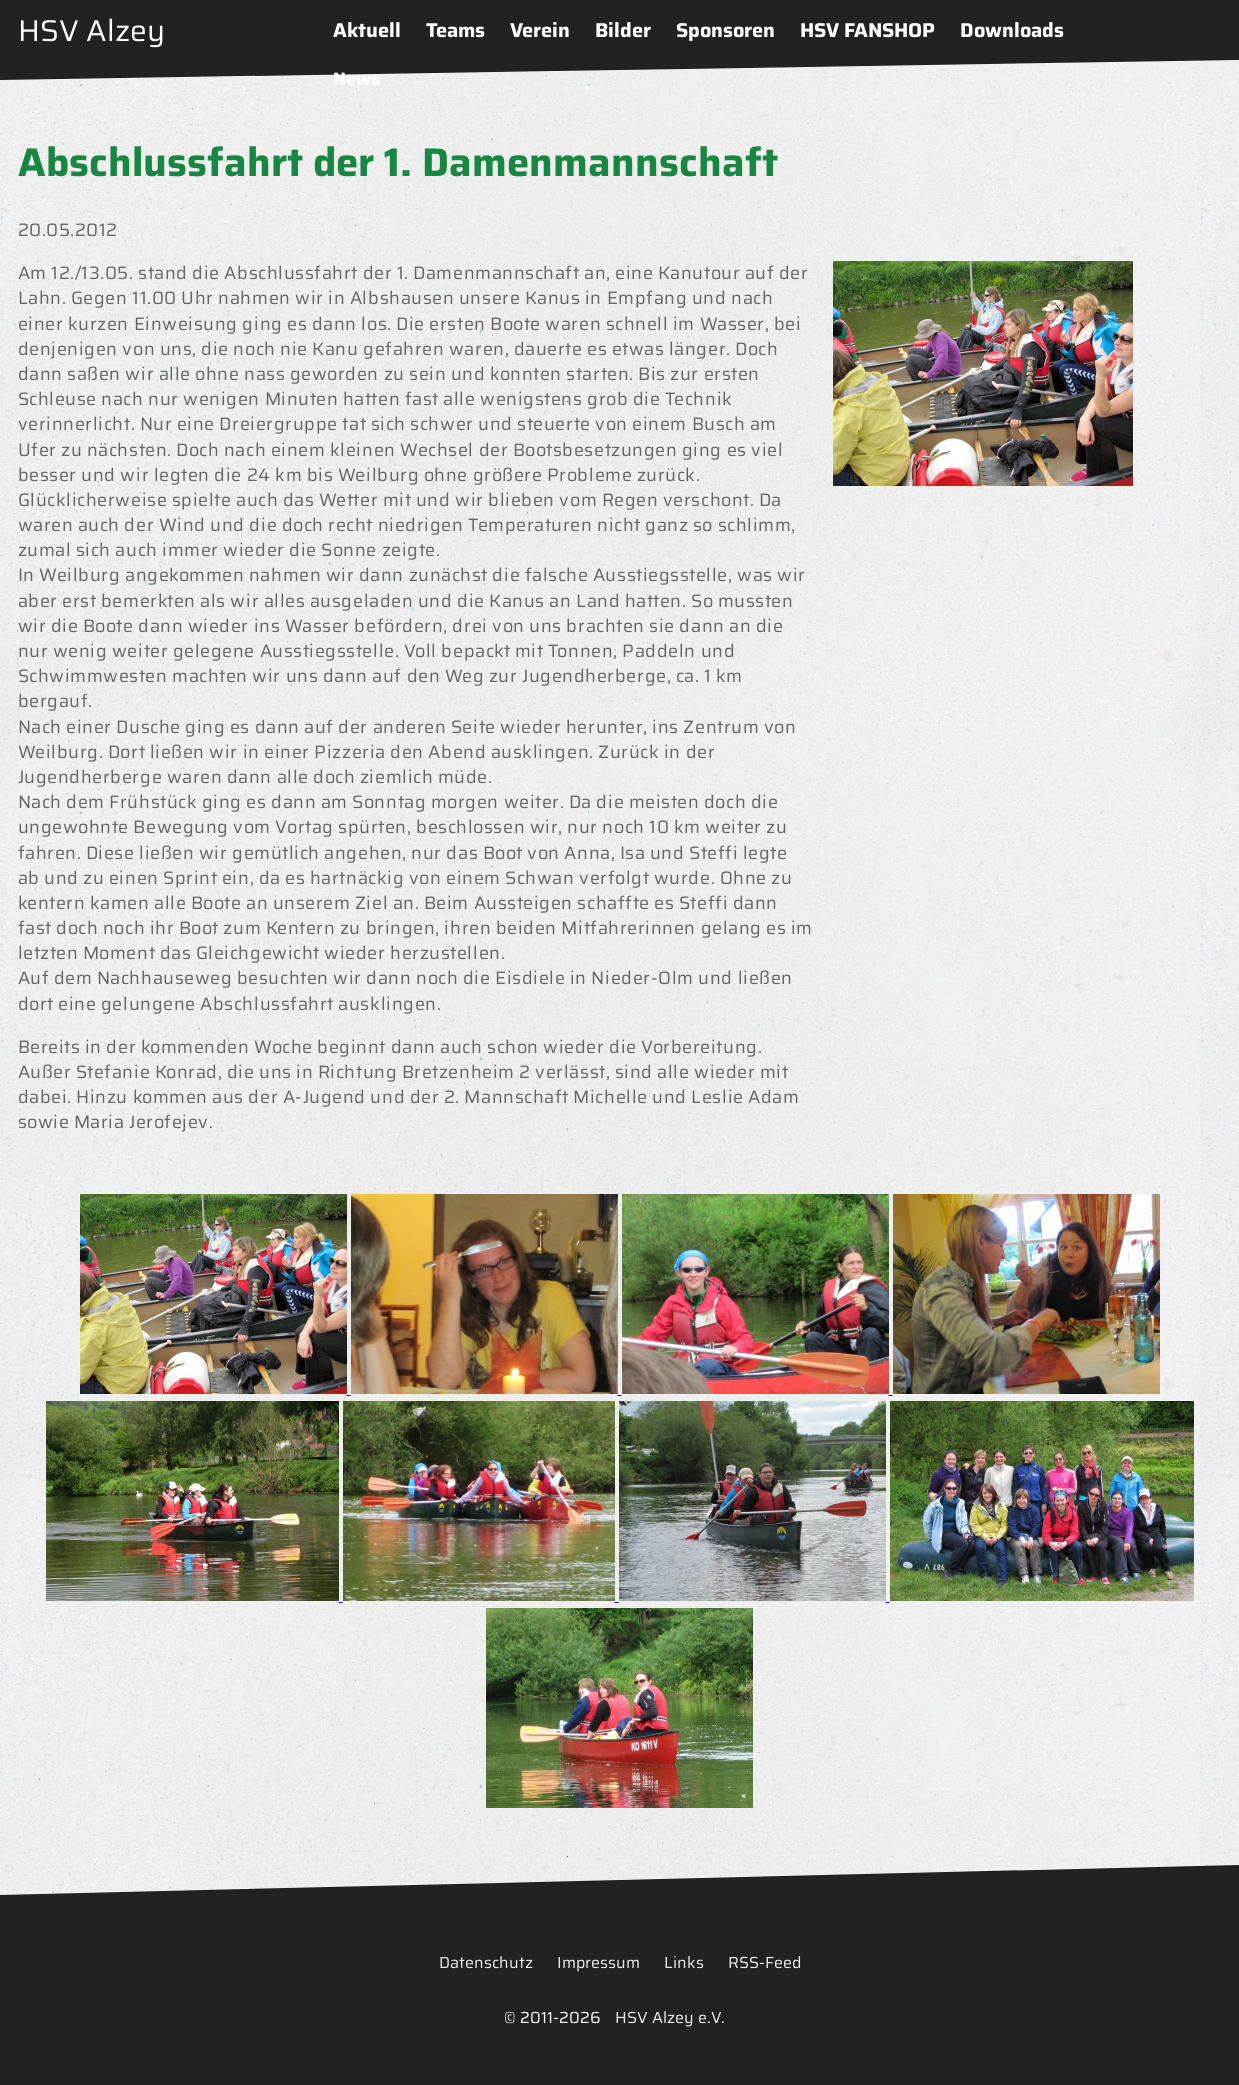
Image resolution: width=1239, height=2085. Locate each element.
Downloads (1012, 30)
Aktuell (367, 30)
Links (684, 1962)
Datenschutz (486, 1962)
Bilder (623, 30)
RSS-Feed (764, 1962)
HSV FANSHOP (867, 30)
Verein (540, 30)
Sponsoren (725, 30)
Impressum (598, 1962)
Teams (455, 30)
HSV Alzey (91, 30)
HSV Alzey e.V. (670, 2017)
